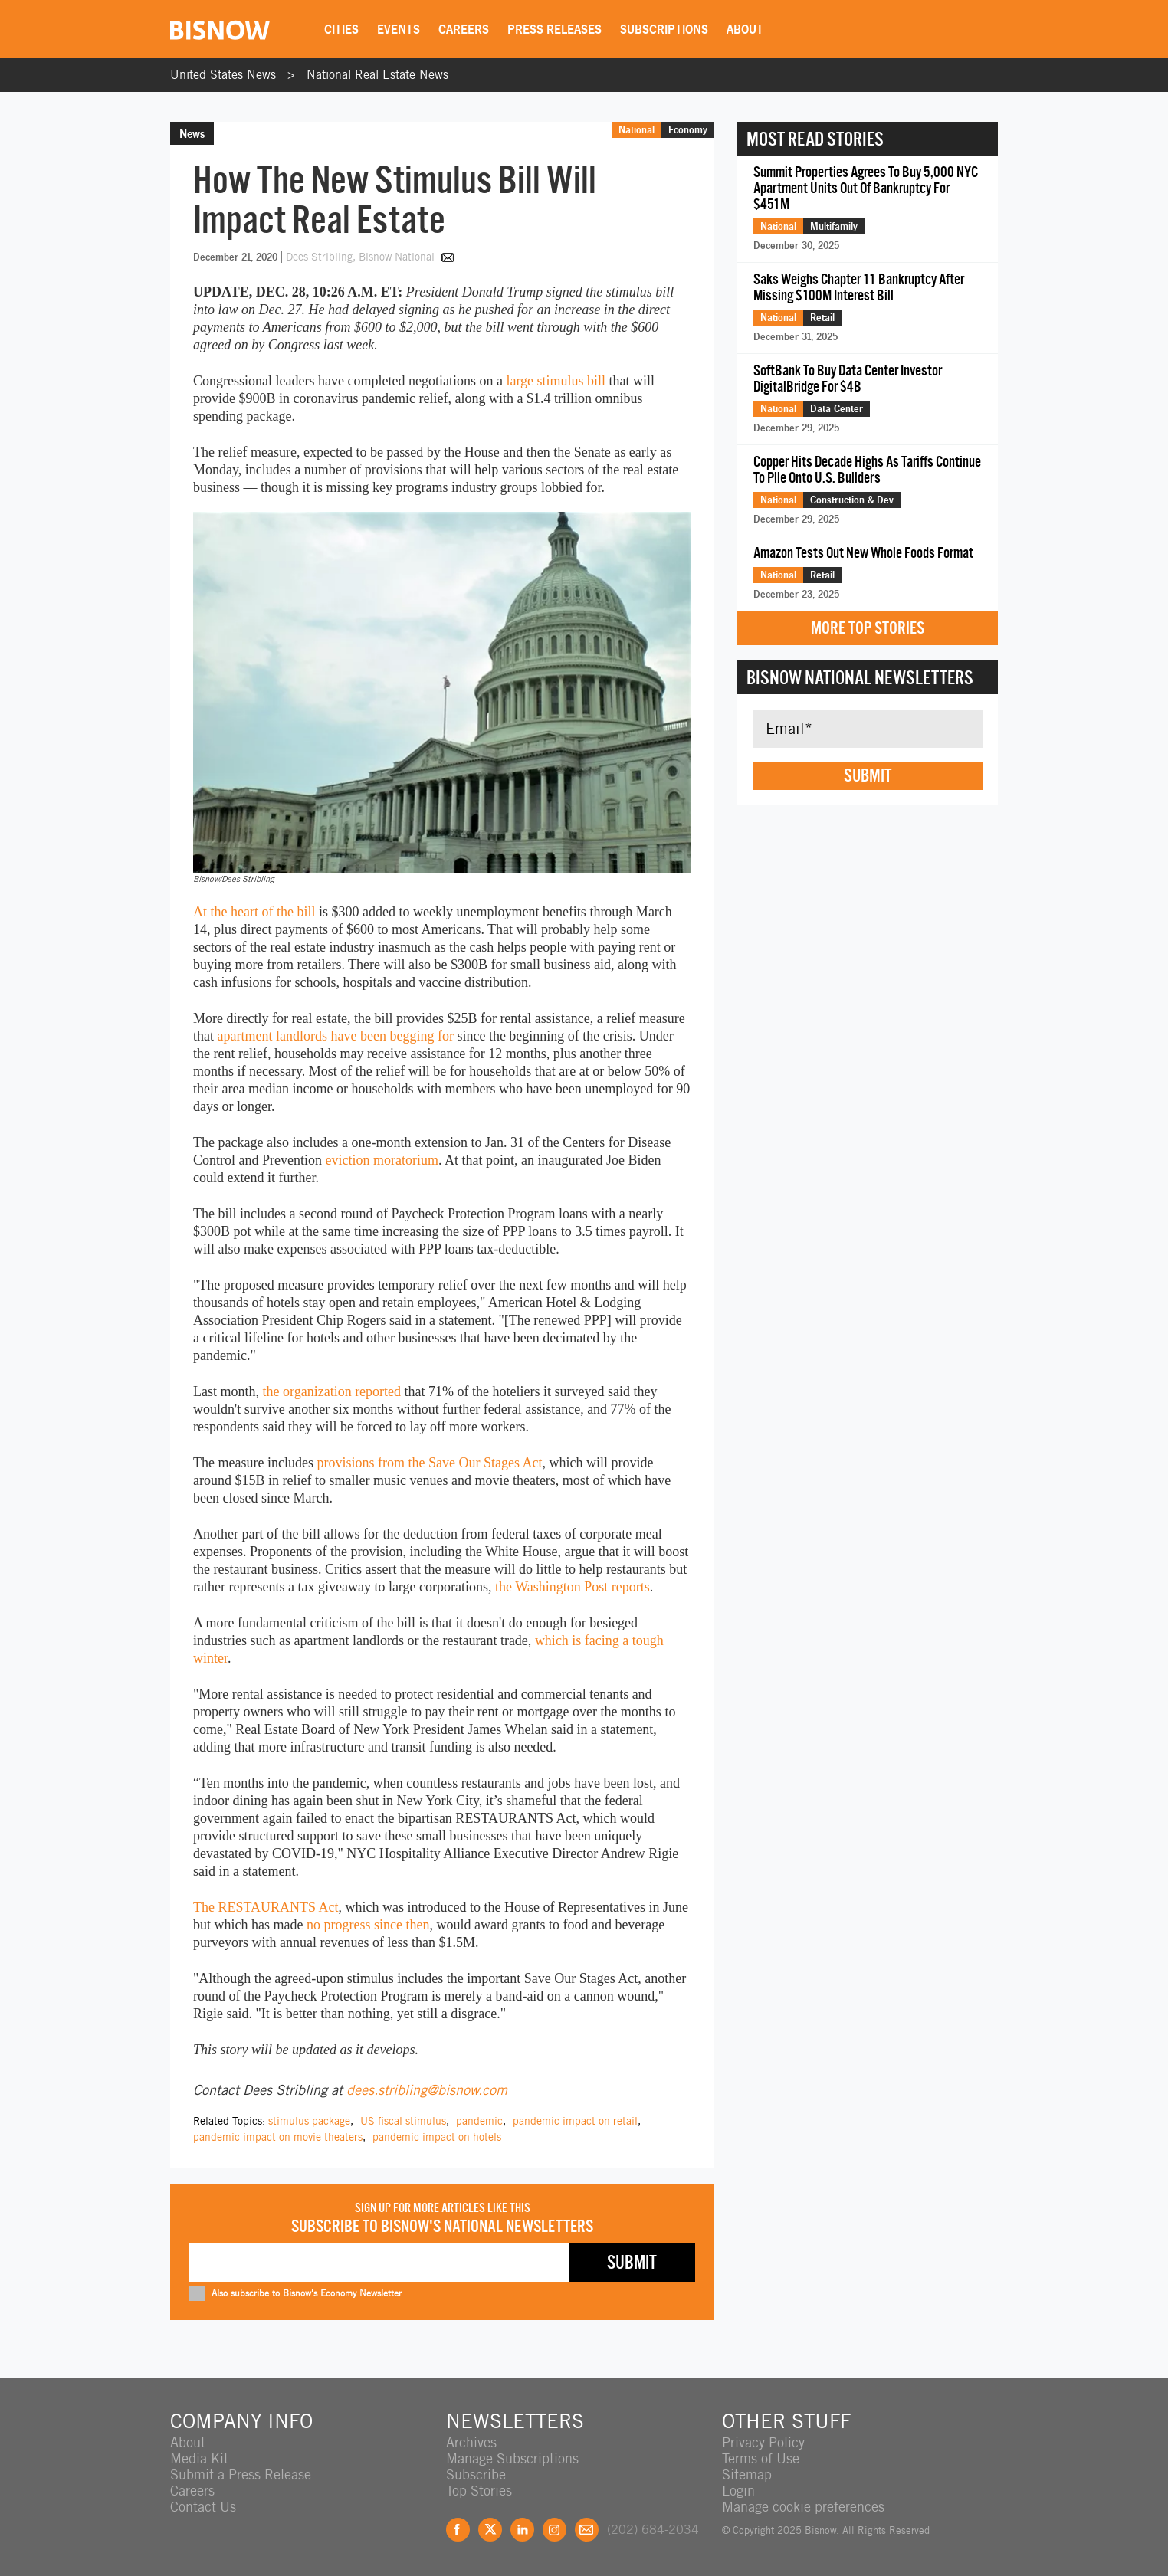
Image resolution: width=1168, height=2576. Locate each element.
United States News (223, 74)
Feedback (587, 2530)
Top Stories (479, 2491)
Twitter (490, 2530)
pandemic (479, 2121)
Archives (471, 2442)
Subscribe (476, 2474)
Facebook (458, 2530)
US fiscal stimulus (403, 2121)
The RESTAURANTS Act (266, 1907)
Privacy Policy (763, 2442)
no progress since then (368, 1924)
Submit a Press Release (240, 2474)
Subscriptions (664, 29)
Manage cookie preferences (803, 2507)
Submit (867, 775)
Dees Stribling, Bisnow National (362, 257)
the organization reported (332, 1391)
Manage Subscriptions (512, 2458)
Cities (341, 29)
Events (398, 29)
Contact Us (203, 2507)
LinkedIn (522, 2530)
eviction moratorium (381, 1160)
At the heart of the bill (254, 911)
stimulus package (309, 2121)
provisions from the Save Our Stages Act (429, 1462)
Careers (463, 29)
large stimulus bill (555, 380)
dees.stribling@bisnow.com (426, 2090)
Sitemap (747, 2474)
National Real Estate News (377, 74)
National (636, 129)
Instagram (554, 2530)
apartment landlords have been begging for (336, 1036)
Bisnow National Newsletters (859, 677)
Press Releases (554, 29)
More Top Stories (867, 627)
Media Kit (199, 2458)
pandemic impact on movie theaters (278, 2137)
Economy (687, 129)
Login (738, 2491)
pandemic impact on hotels (436, 2137)
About (745, 29)
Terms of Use (760, 2458)
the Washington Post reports (572, 1586)
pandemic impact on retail (575, 2121)
